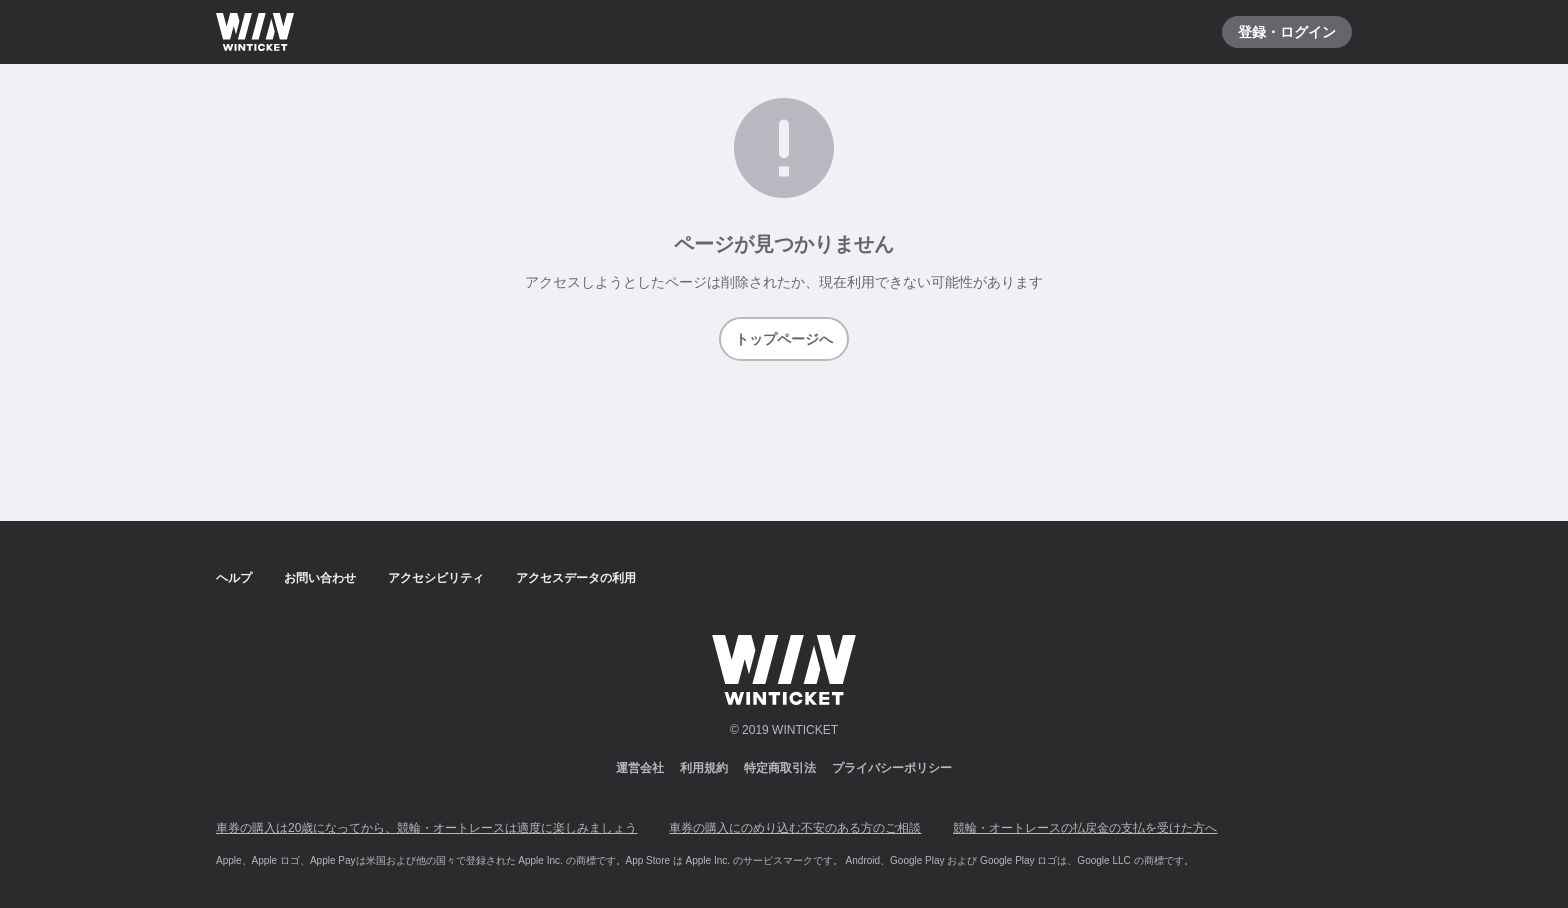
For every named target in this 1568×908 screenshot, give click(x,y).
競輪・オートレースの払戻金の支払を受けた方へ (1085, 828)
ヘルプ (234, 578)
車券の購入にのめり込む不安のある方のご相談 (795, 828)
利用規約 (704, 768)
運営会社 (640, 768)
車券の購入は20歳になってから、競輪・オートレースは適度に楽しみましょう (426, 828)
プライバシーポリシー (892, 768)
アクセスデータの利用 (576, 578)
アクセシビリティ (436, 578)
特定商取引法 (780, 768)
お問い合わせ (320, 578)
